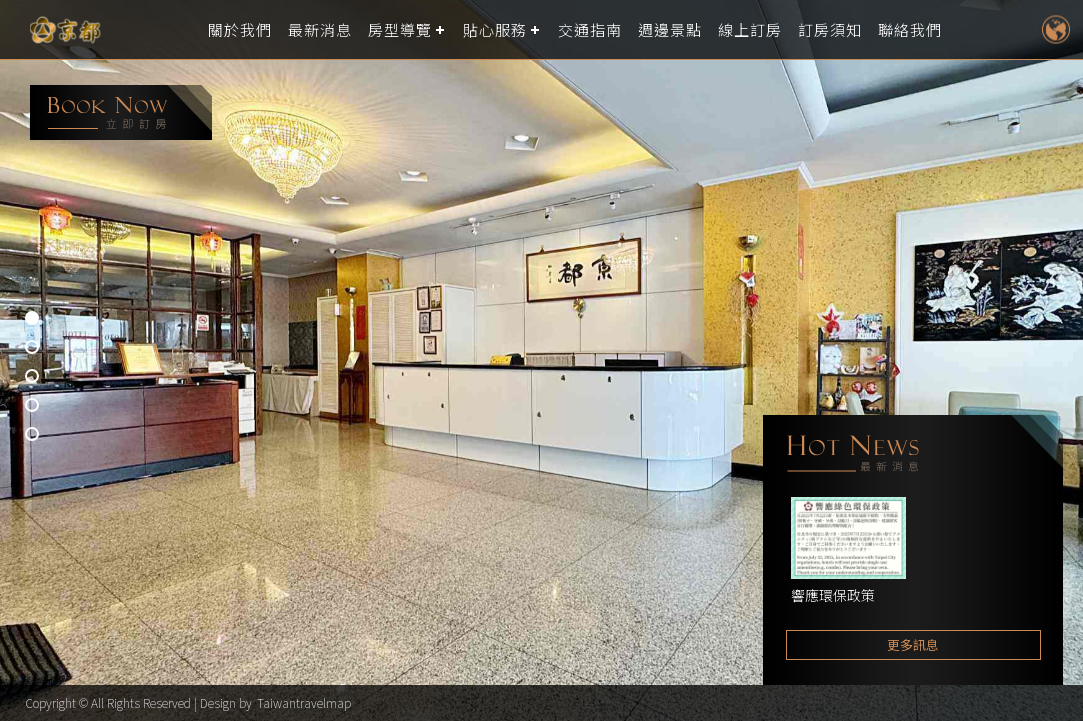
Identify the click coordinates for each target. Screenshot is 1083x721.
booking (121, 112)
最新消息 (320, 29)
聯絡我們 (910, 29)
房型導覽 (400, 29)
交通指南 (590, 29)
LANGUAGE (1055, 29)
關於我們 (240, 29)
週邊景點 (670, 29)
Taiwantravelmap (304, 702)
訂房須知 (830, 29)
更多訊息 (913, 644)
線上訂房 (750, 29)
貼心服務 (495, 29)
